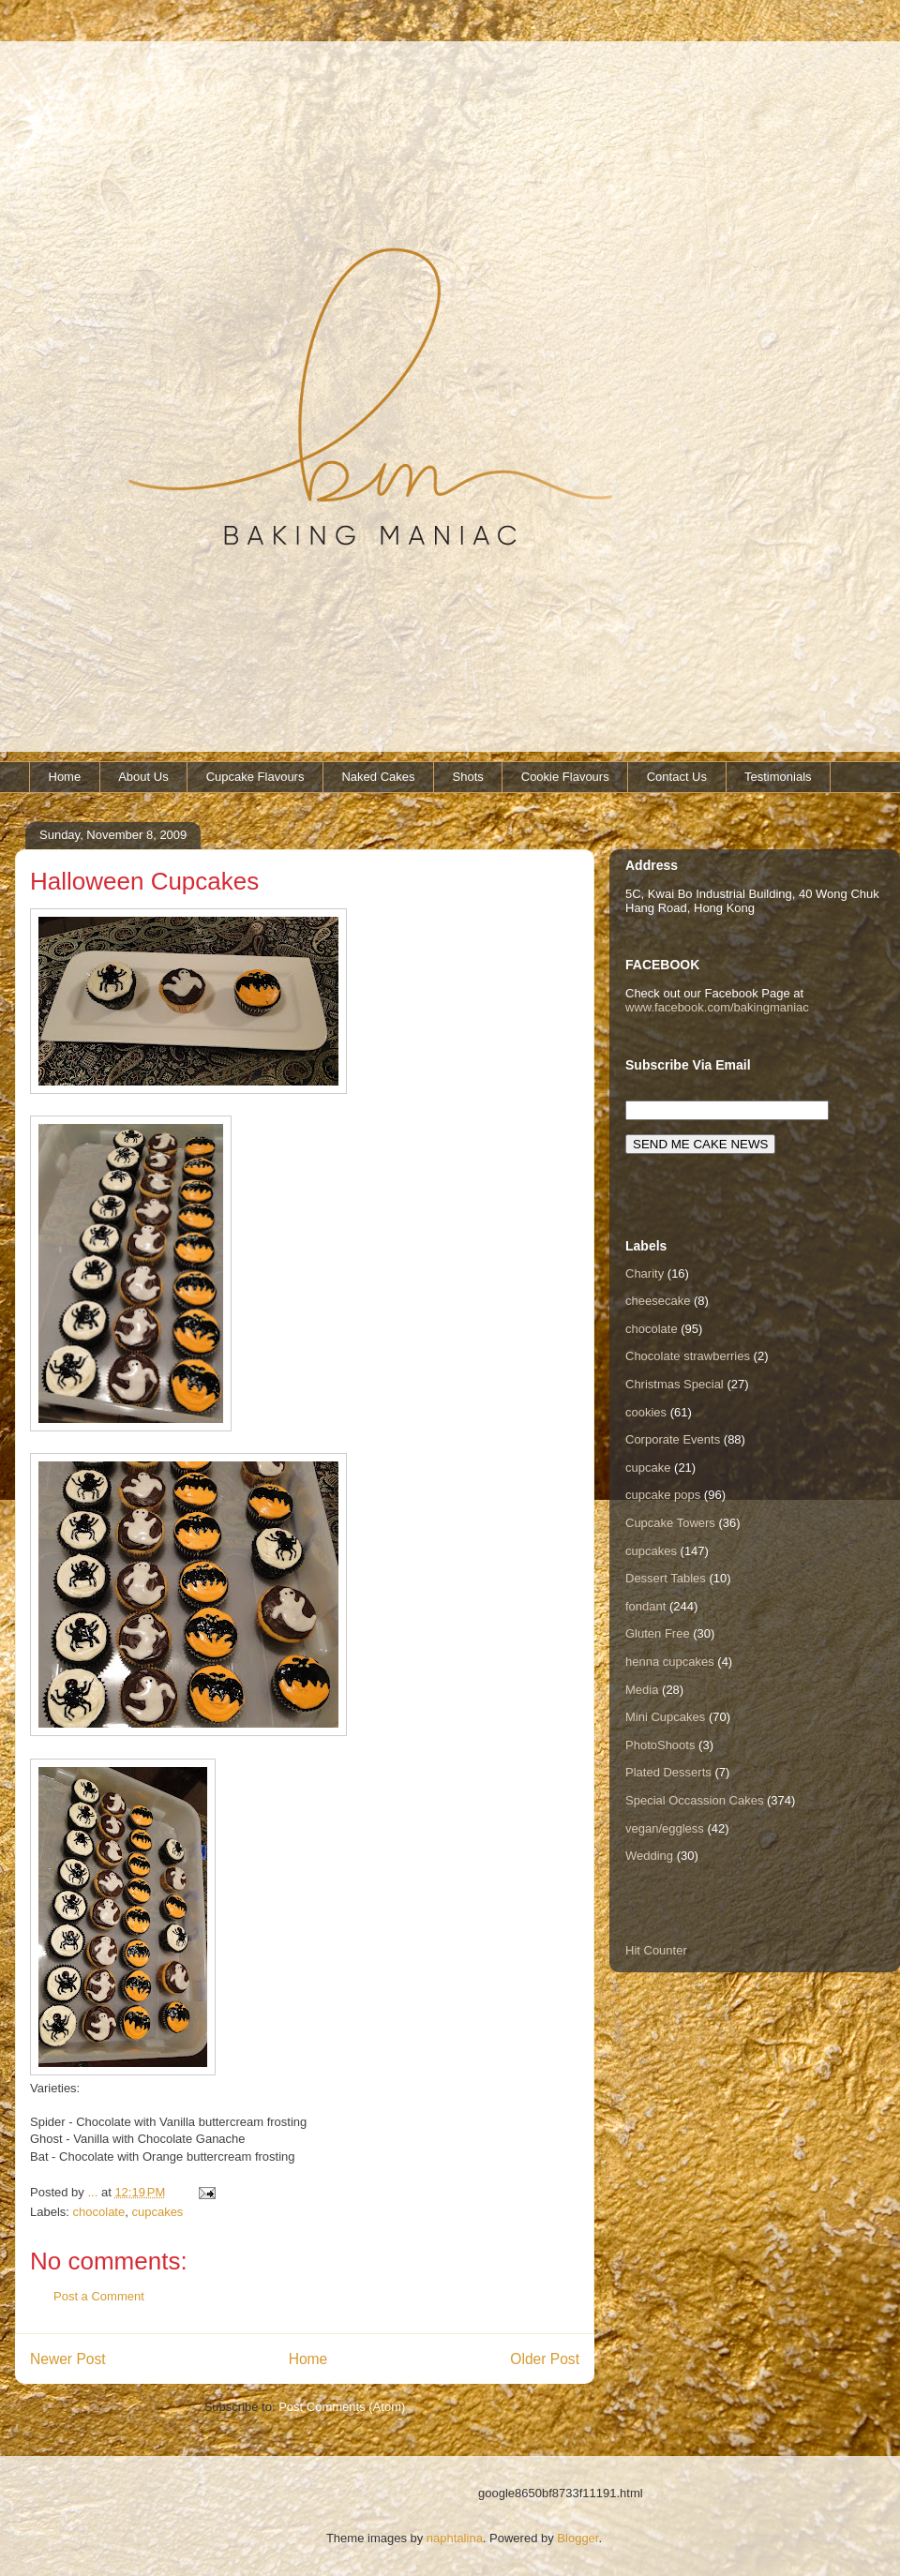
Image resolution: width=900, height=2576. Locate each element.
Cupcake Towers (670, 1523)
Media (641, 1690)
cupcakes (157, 2212)
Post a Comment (98, 2296)
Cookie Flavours (565, 777)
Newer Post (68, 2359)
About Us (143, 777)
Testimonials (778, 777)
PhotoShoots (660, 1745)
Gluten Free (657, 1633)
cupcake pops (662, 1495)
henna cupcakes (669, 1662)
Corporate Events (672, 1439)
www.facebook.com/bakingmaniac (717, 1007)
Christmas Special (674, 1384)
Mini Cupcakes (665, 1717)
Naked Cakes (377, 777)
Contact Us (677, 777)
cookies (646, 1412)
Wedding (649, 1856)
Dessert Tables (665, 1578)
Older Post (544, 2359)
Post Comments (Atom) (341, 2407)
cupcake (647, 1467)
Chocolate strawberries (687, 1356)
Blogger (577, 2538)
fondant (645, 1606)
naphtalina (455, 2538)
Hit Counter (656, 1950)
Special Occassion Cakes (694, 1800)
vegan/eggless (664, 1828)
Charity (644, 1273)
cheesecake (657, 1301)
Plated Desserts (668, 1772)
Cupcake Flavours (255, 777)
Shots (468, 777)
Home (65, 777)
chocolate (99, 2212)
